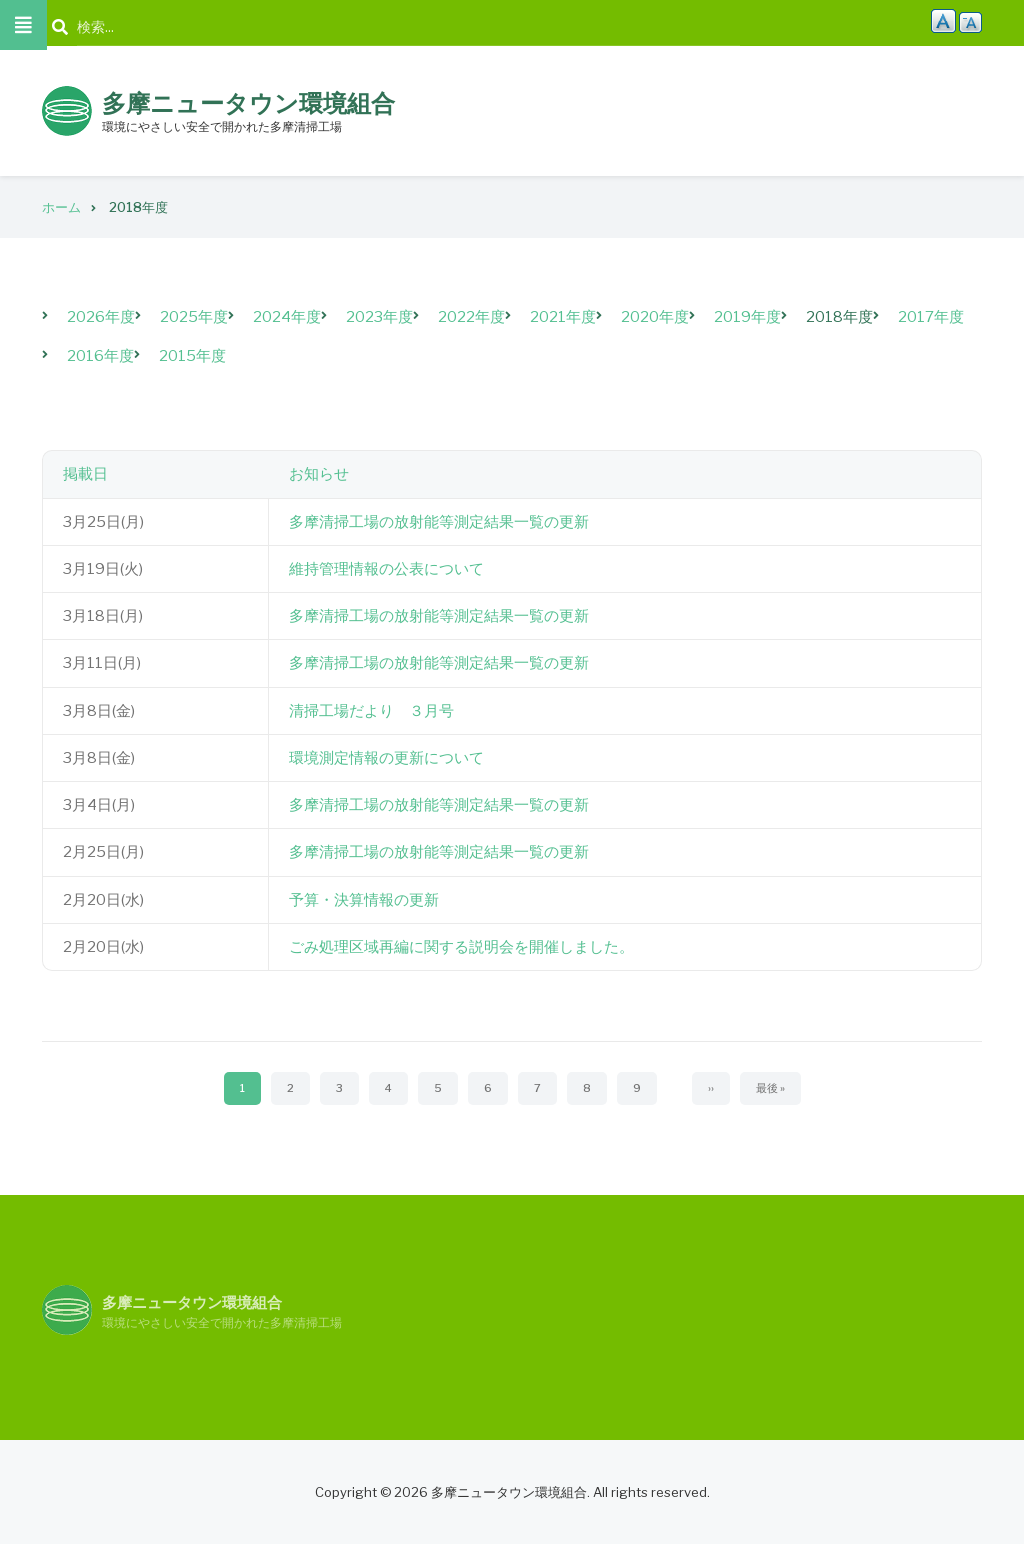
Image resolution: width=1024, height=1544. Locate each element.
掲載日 (85, 474)
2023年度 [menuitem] (379, 317)
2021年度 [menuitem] (563, 317)
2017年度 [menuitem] (931, 317)
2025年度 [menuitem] (194, 317)
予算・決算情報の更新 (364, 900)
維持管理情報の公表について (386, 569)
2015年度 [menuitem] (192, 356)
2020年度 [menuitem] (655, 317)
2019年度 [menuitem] (747, 317)
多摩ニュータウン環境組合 (248, 103)
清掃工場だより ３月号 (371, 711)
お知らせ (319, 474)
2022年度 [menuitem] (471, 317)
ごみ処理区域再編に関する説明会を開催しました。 (461, 947)
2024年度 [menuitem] (287, 317)
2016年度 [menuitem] (100, 356)
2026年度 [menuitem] (101, 317)
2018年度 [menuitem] (839, 317)
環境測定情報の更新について (386, 758)
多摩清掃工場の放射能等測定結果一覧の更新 (439, 522)
